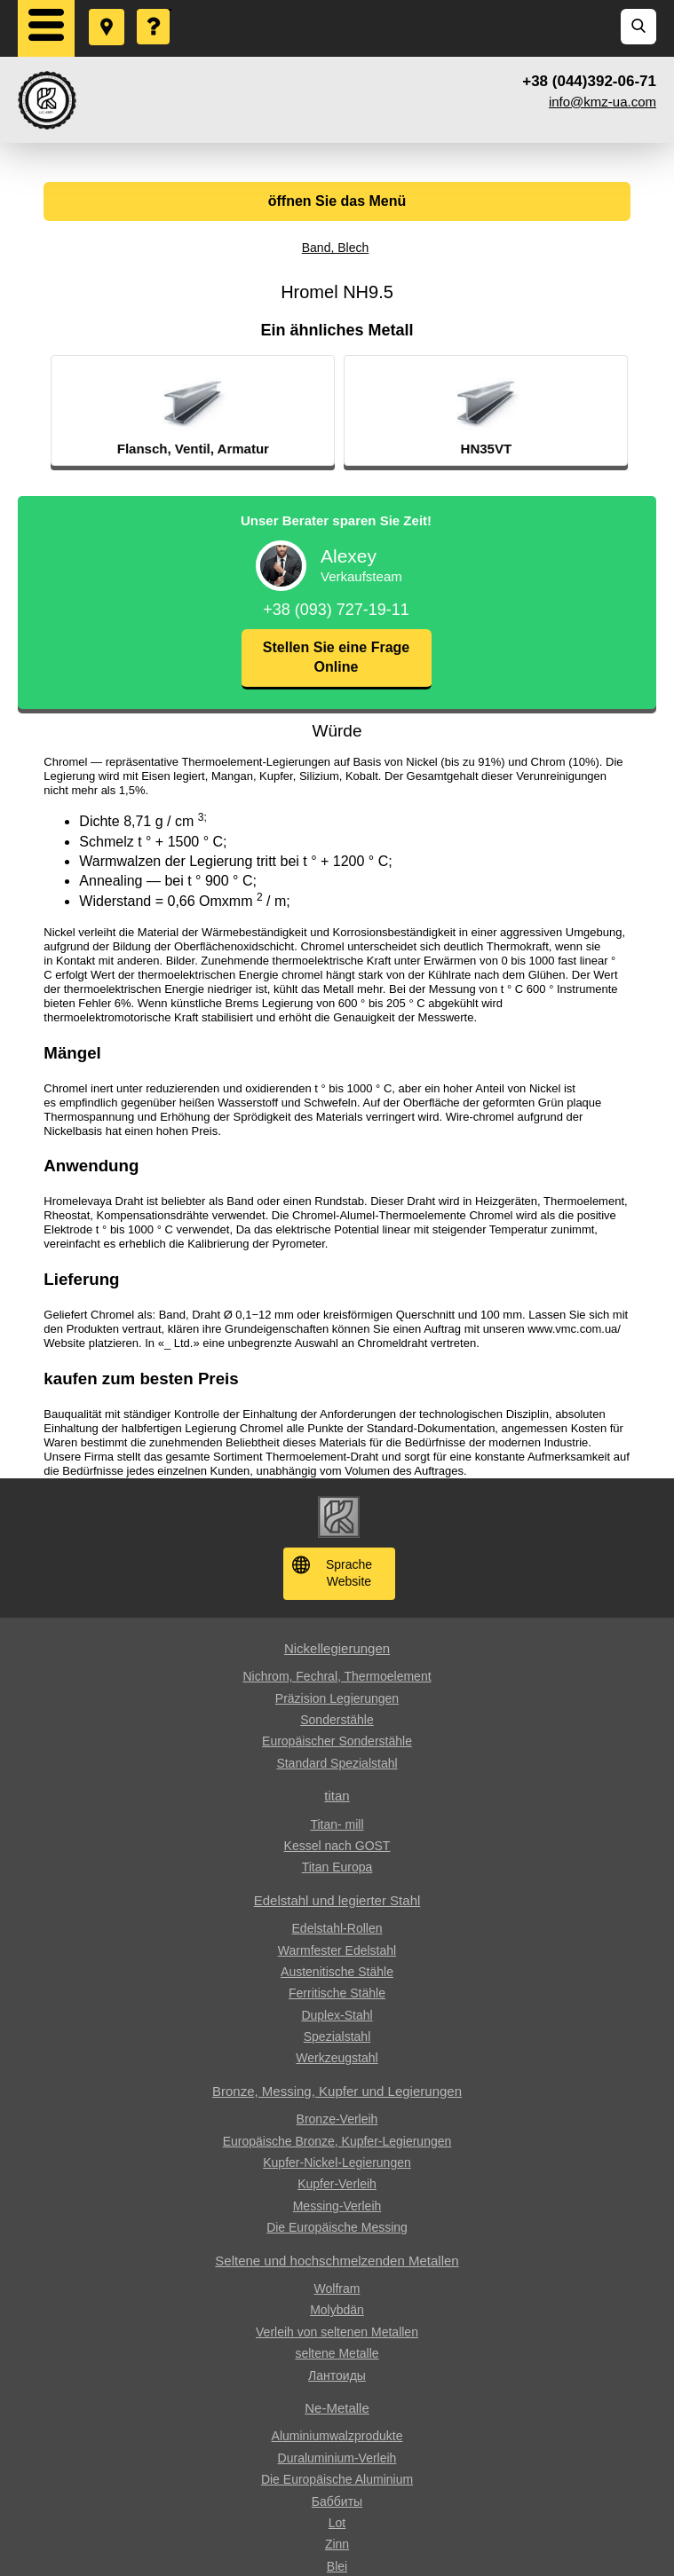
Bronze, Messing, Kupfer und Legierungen (337, 2091)
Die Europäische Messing (337, 2227)
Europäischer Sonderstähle (337, 1741)
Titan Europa (337, 1867)
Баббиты (337, 2501)
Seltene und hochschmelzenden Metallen (336, 2260)
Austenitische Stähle (337, 1972)
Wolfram (337, 2288)
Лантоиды (337, 2375)
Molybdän (337, 2310)
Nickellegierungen (337, 1648)
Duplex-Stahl (336, 2015)
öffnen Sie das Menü (337, 201)
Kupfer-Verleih (337, 2184)
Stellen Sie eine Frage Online (336, 657)
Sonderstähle (337, 1720)
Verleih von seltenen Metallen (337, 2332)
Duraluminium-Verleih (337, 2458)
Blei (337, 2566)
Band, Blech (335, 247)
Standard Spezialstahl (336, 1763)
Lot (337, 2523)
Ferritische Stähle (337, 1993)
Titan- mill (336, 1824)
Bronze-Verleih (337, 2119)
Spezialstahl (337, 2036)
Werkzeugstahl (336, 2058)
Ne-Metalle (337, 2407)
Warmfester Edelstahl (337, 1950)
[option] (244, 411)
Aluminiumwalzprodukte (337, 2436)
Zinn (337, 2544)
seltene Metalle (336, 2353)
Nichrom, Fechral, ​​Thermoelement (336, 1676)
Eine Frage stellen (154, 10)
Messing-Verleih (337, 2206)
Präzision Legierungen (337, 1698)
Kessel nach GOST (337, 1846)
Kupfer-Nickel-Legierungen (337, 2162)
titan (336, 1795)
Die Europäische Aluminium (337, 2479)
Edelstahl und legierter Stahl (337, 1900)
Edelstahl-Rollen (337, 1928)
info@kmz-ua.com (602, 101)
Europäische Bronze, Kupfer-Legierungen (337, 2141)
